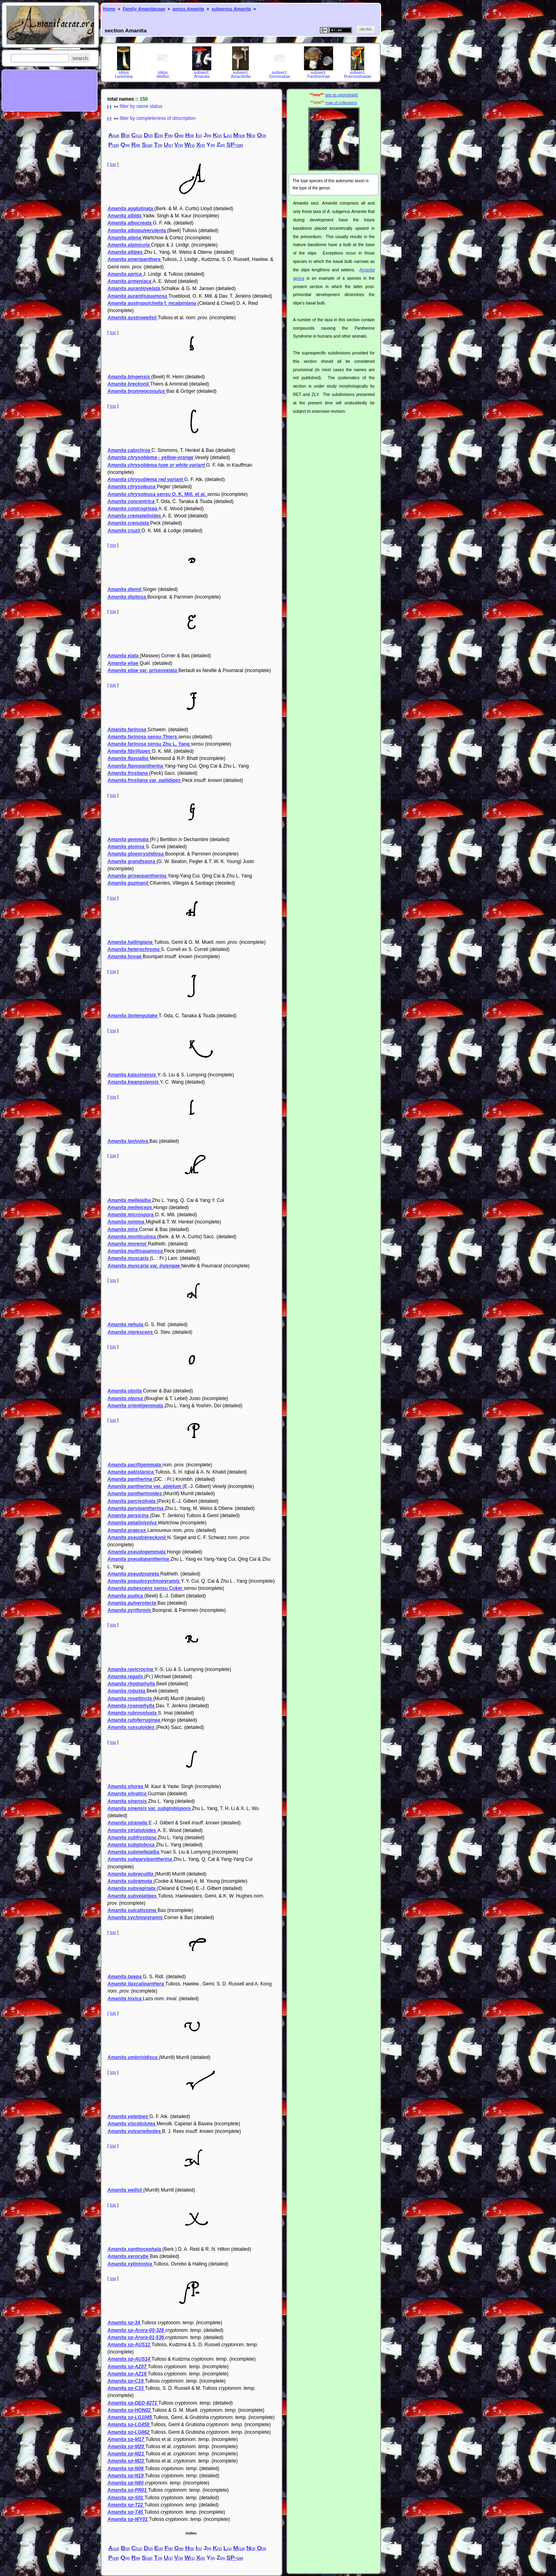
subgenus (231, 8)
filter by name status (141, 106)
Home (109, 8)
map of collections (341, 102)
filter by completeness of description (158, 118)
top (113, 164)
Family (144, 8)
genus (188, 8)
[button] (80, 58)
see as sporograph (341, 95)
